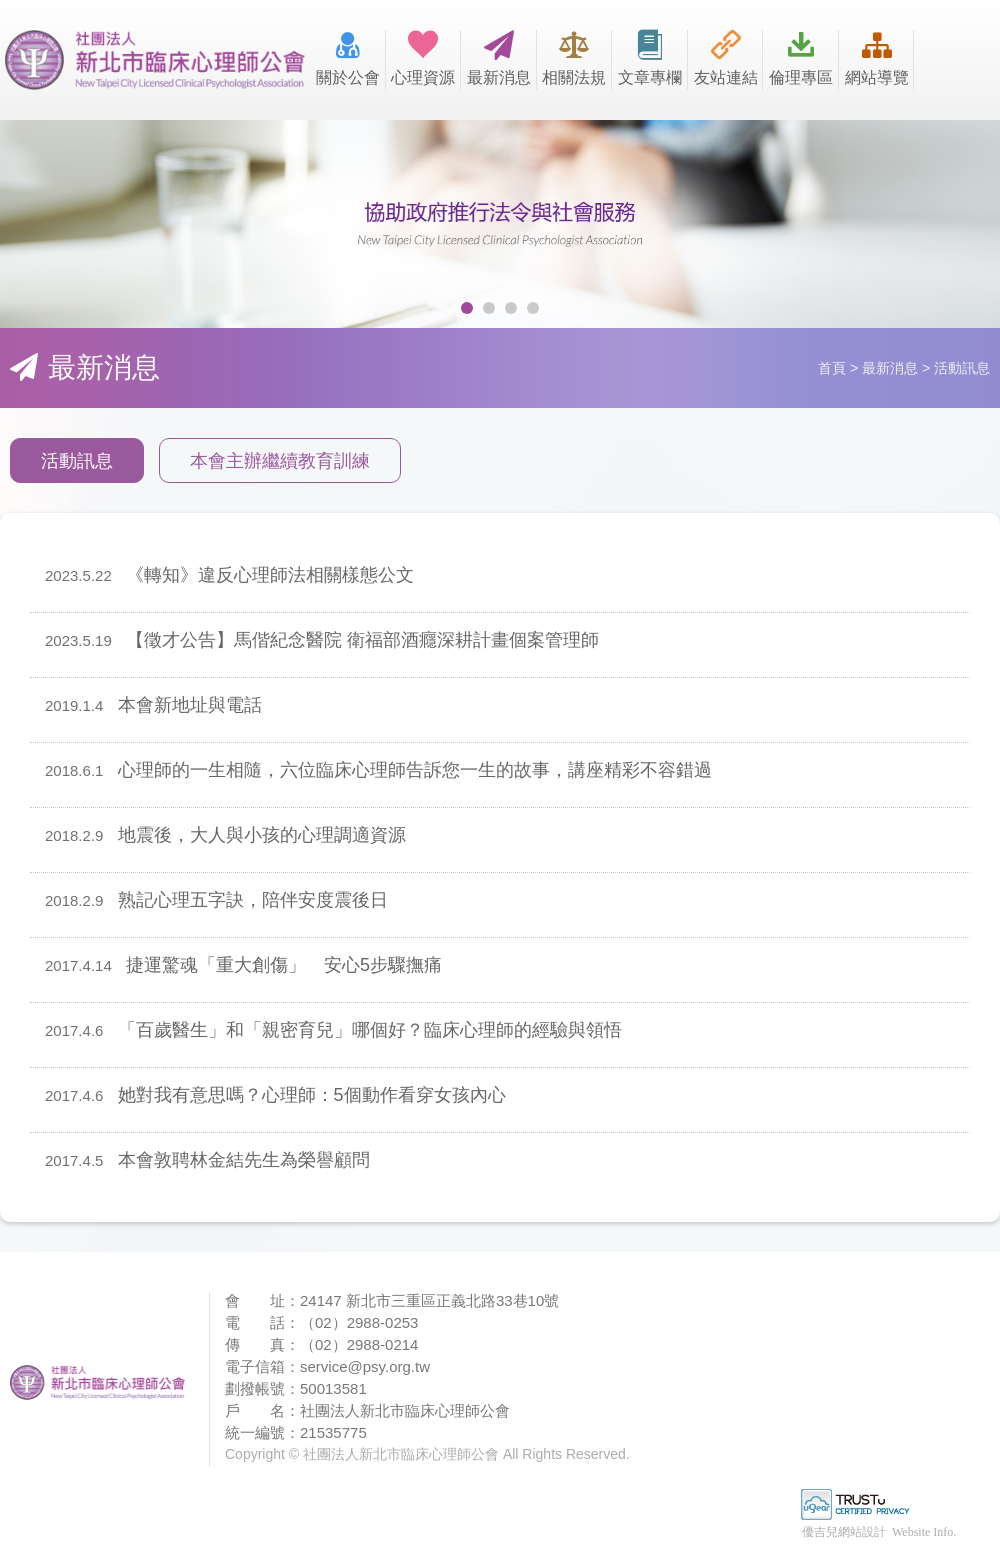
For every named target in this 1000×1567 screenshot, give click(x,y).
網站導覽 (877, 58)
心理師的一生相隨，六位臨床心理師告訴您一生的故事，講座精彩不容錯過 (378, 770)
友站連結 (726, 58)
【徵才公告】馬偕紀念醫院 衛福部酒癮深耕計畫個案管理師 (322, 640)
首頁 (832, 368)
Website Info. (924, 1532)
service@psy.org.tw (365, 1366)
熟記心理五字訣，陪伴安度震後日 (216, 900)
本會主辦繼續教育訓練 (280, 461)
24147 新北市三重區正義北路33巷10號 (429, 1300)
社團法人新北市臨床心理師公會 (155, 60)
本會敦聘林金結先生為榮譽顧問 (207, 1160)
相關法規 (575, 58)
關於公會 (348, 58)
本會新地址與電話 (153, 705)
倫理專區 (801, 58)
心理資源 (424, 58)
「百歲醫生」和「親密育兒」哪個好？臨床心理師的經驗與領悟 (333, 1030)
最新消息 (499, 58)
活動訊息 (77, 461)
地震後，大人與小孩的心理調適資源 (225, 835)
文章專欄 (650, 58)
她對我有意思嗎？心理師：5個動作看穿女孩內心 (275, 1095)
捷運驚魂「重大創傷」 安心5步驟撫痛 (243, 965)
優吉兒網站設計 (844, 1532)
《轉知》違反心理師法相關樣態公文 (229, 575)
